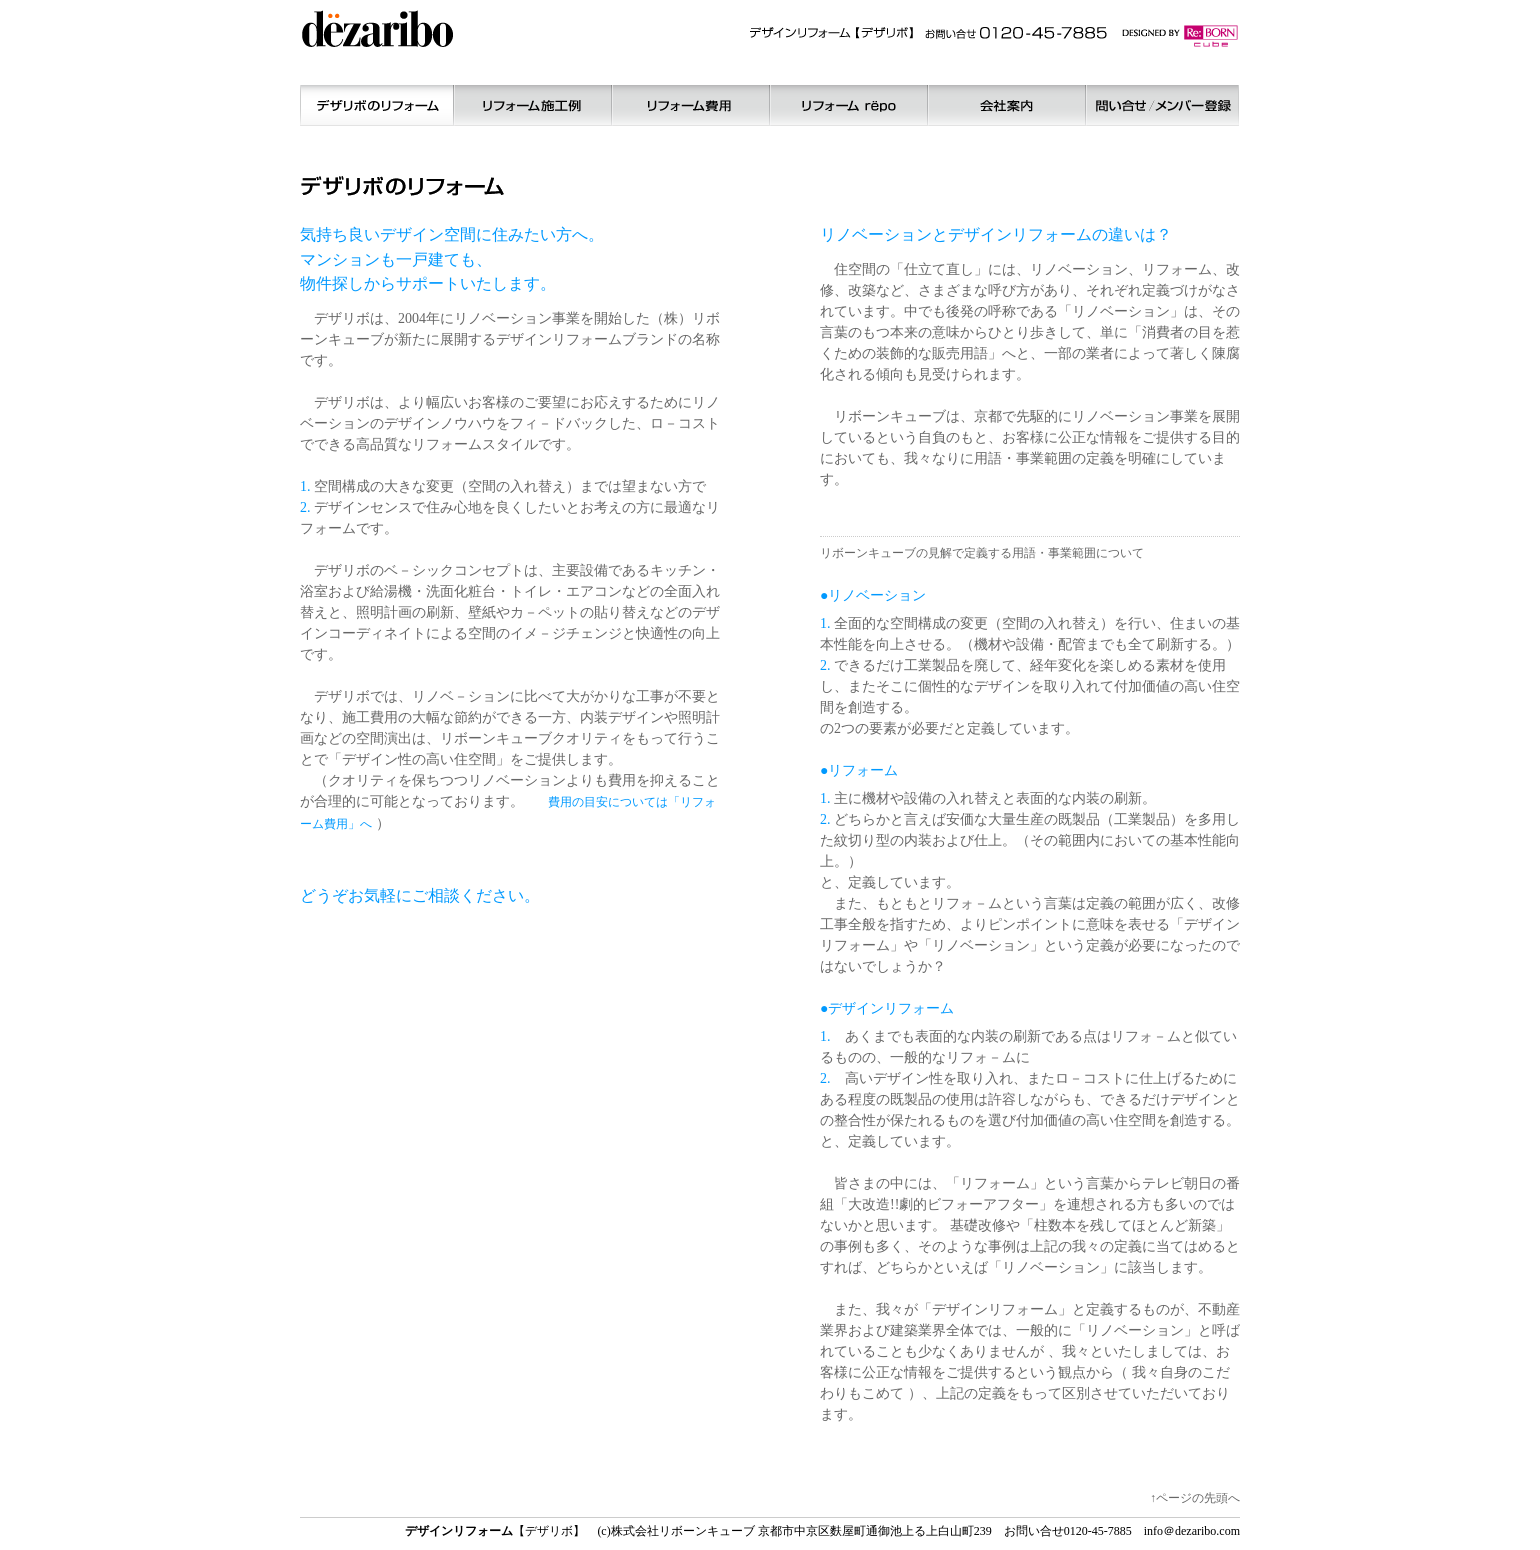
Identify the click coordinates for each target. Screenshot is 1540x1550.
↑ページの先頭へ (1195, 1498)
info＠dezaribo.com (1192, 1531)
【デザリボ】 (495, 1531)
